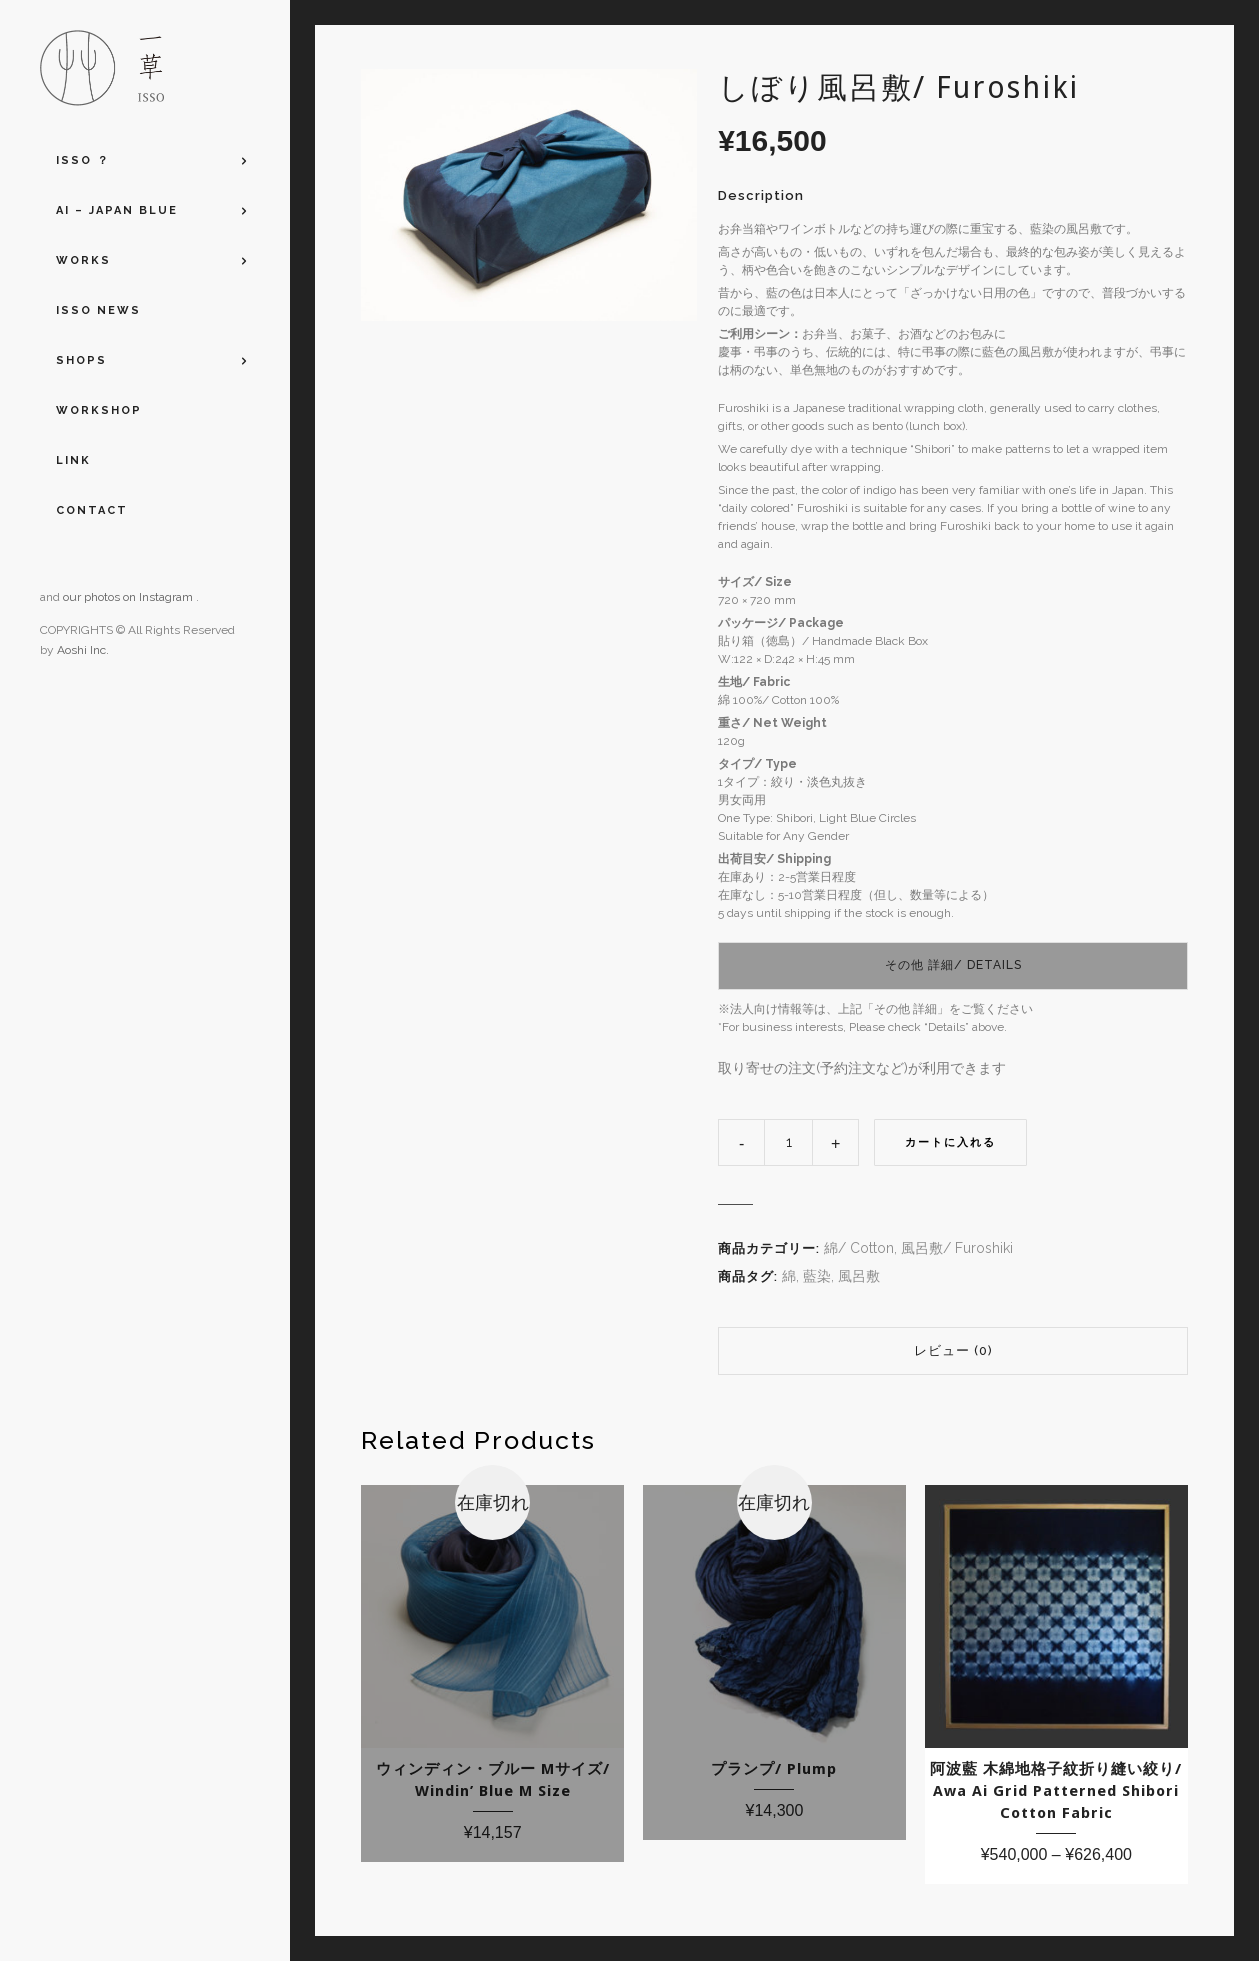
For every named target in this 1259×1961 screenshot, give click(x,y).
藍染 (817, 1276)
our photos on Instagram (129, 597)
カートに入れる (950, 1142)
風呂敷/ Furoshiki (957, 1248)
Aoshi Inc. (83, 650)
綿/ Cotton (859, 1248)
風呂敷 (859, 1276)
